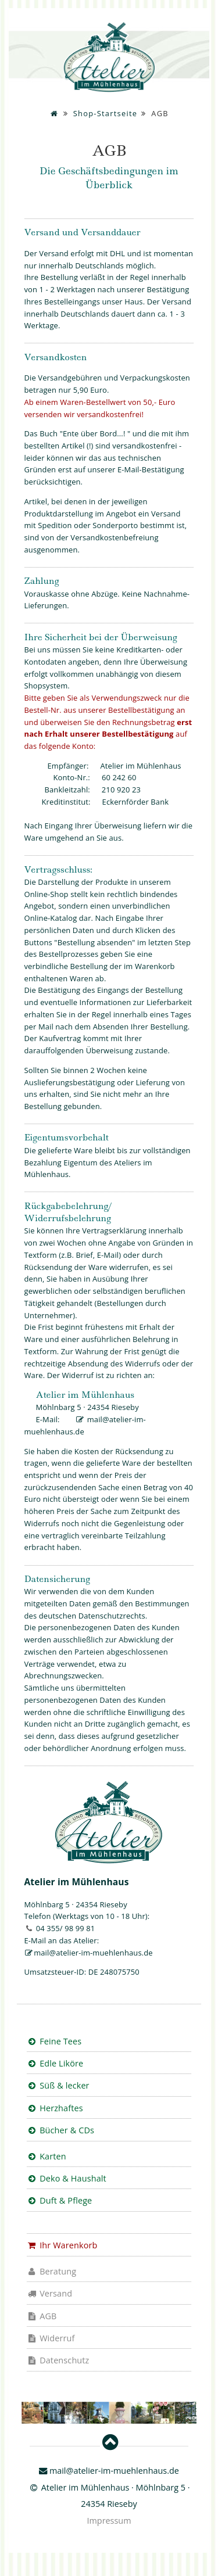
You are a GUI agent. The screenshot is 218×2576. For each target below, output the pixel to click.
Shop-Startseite (105, 113)
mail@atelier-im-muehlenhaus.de (93, 1952)
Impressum (109, 2520)
